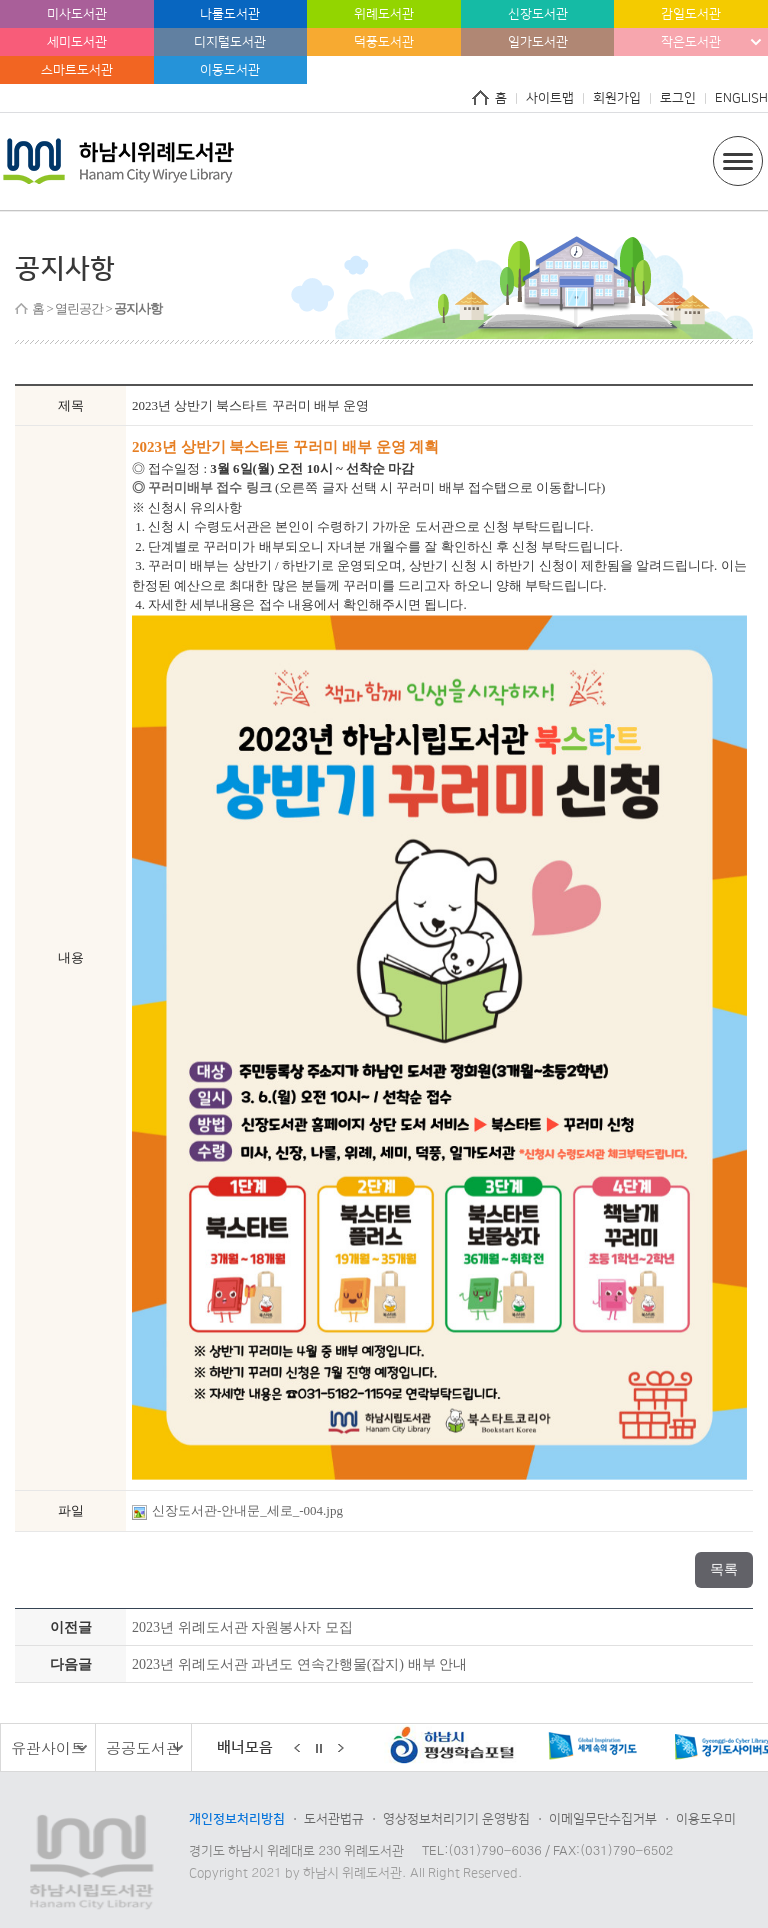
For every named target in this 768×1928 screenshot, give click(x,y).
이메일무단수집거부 (603, 1819)
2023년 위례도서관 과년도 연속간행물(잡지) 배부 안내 (299, 1664)
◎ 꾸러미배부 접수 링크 (202, 487)
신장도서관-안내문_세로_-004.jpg (237, 1510)
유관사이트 (48, 1747)
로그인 (678, 98)
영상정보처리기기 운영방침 (456, 1819)
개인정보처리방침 (237, 1819)
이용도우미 (706, 1819)
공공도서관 (143, 1747)
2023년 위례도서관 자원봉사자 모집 (242, 1627)
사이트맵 (550, 98)
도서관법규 (334, 1819)
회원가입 (617, 98)
